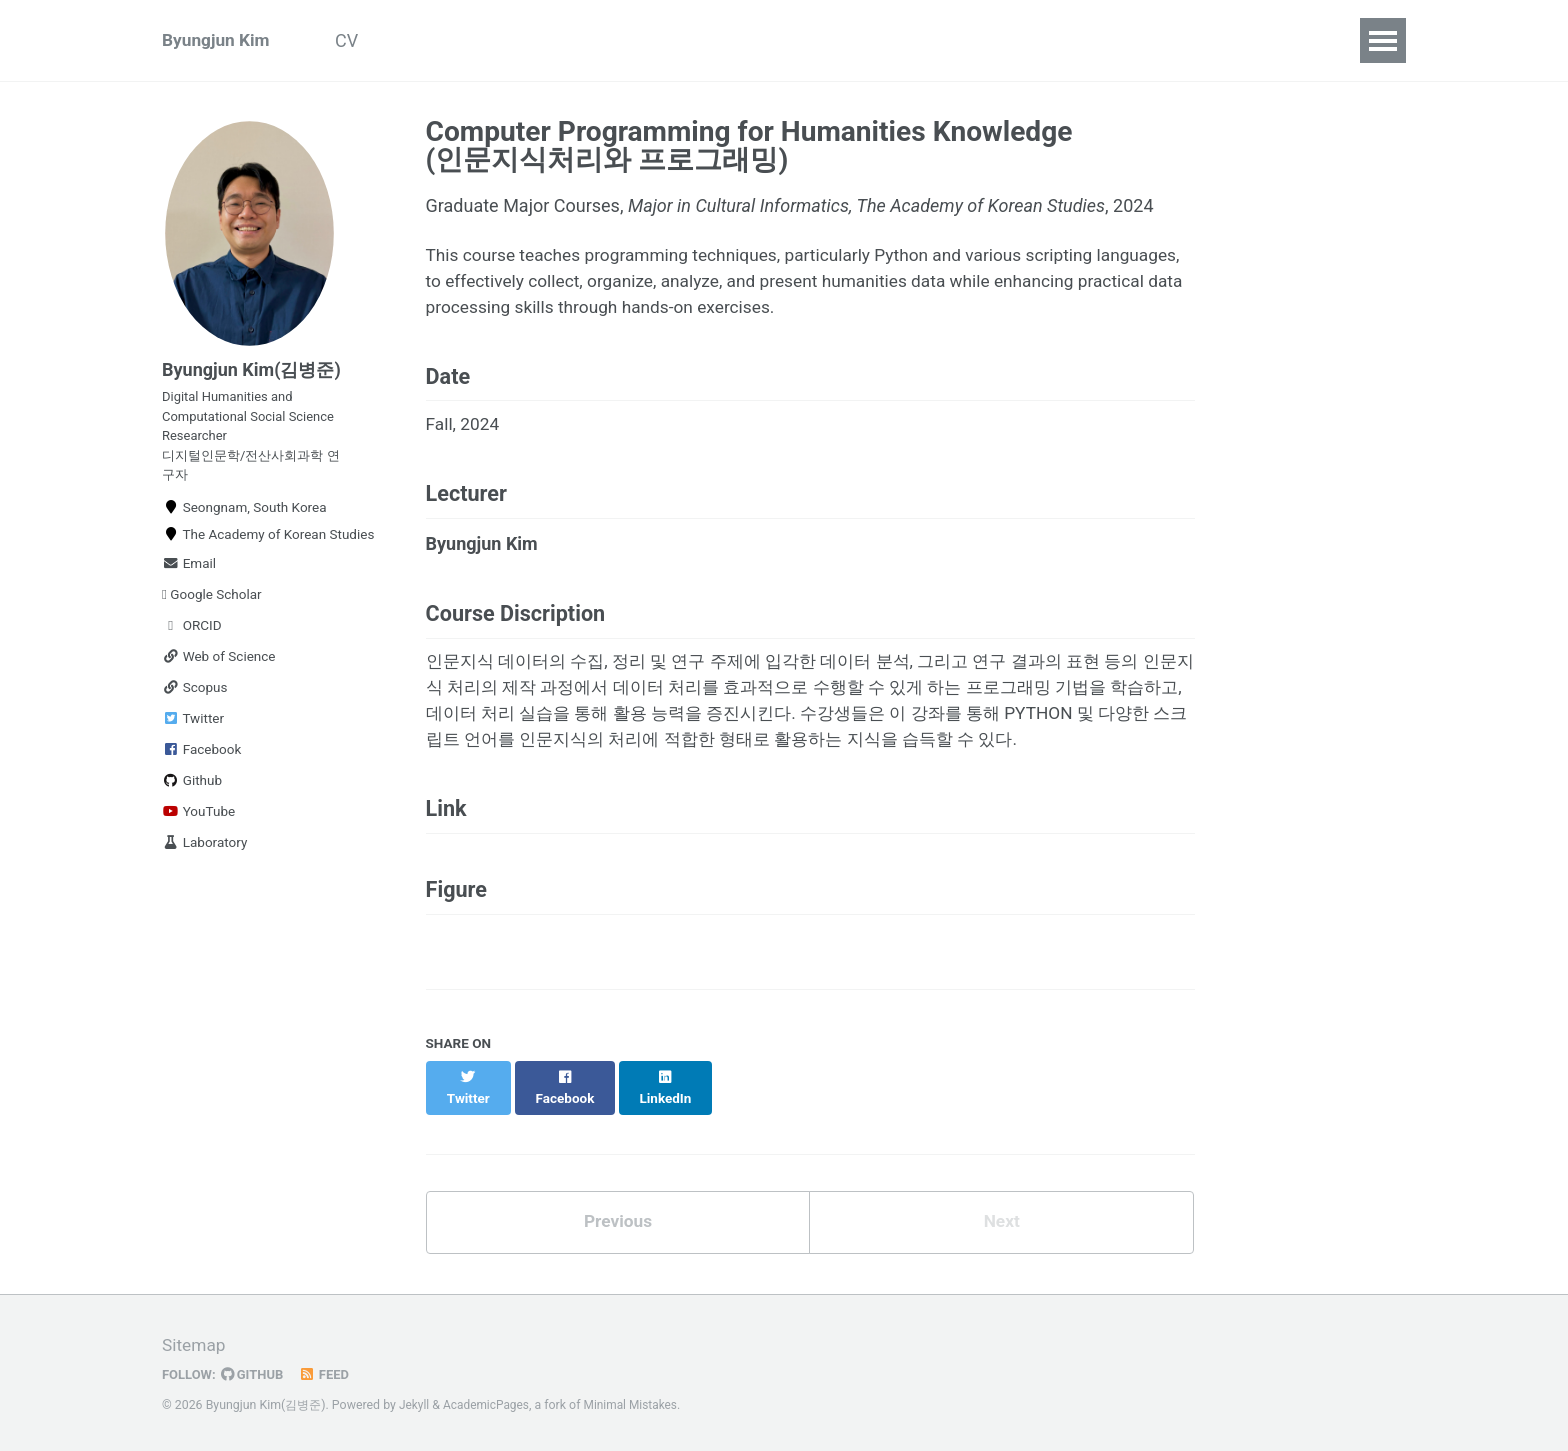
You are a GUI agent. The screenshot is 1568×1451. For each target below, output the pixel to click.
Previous (617, 1256)
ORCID (192, 638)
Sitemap (195, 1346)
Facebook (201, 762)
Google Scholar (212, 607)
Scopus (194, 700)
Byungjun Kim (218, 40)
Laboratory (204, 855)
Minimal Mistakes (636, 1406)
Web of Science (219, 669)
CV (357, 40)
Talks (561, 40)
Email (189, 576)
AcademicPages (488, 1406)
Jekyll (415, 1406)
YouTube (198, 824)
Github (192, 793)
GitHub (255, 1375)
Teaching (655, 40)
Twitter (193, 731)
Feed (329, 1375)
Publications (454, 40)
